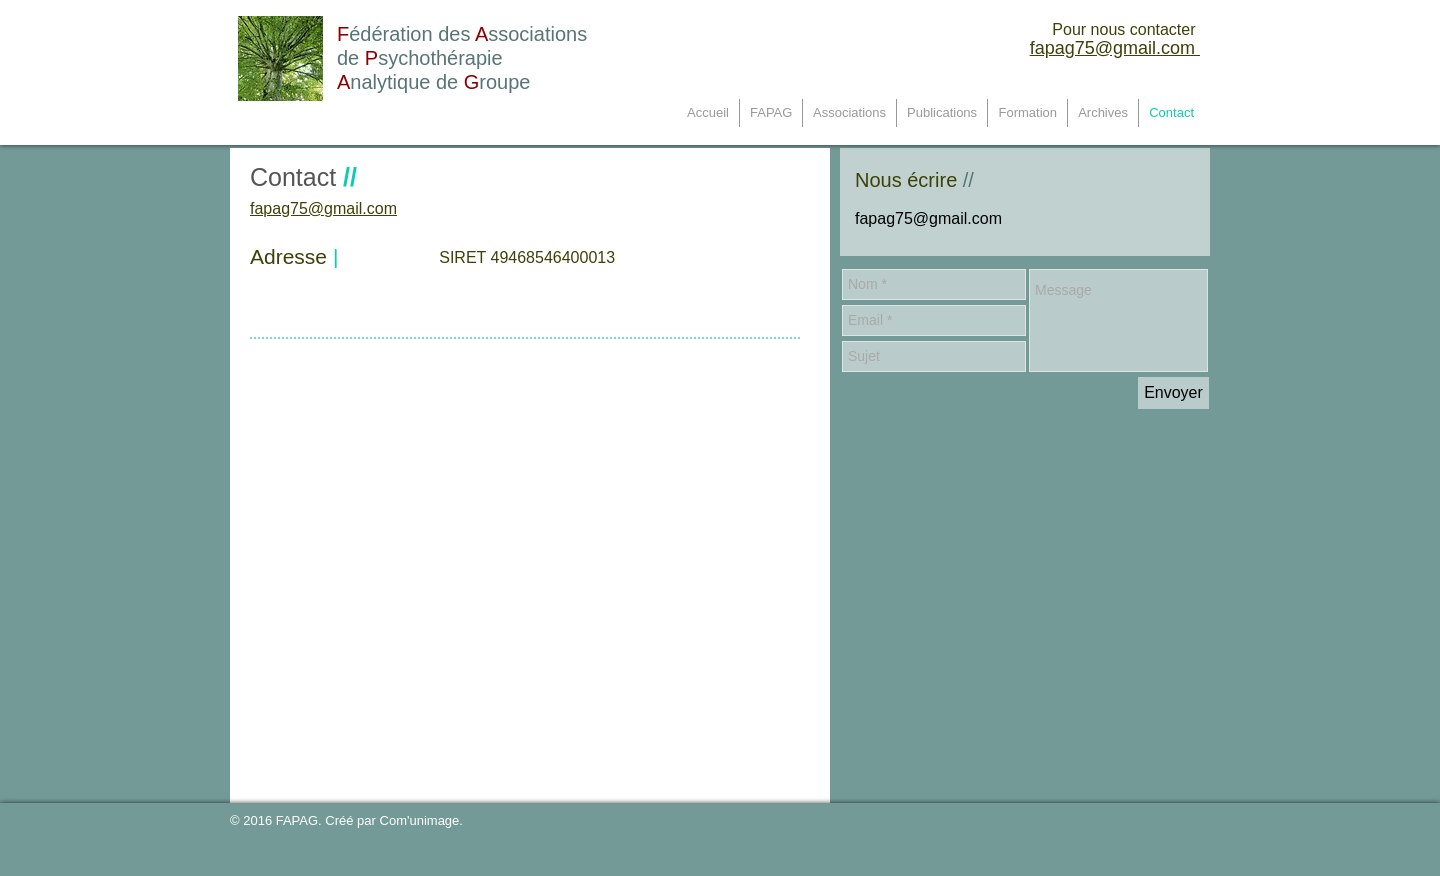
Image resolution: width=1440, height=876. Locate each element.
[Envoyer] (1173, 393)
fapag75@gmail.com (1115, 48)
